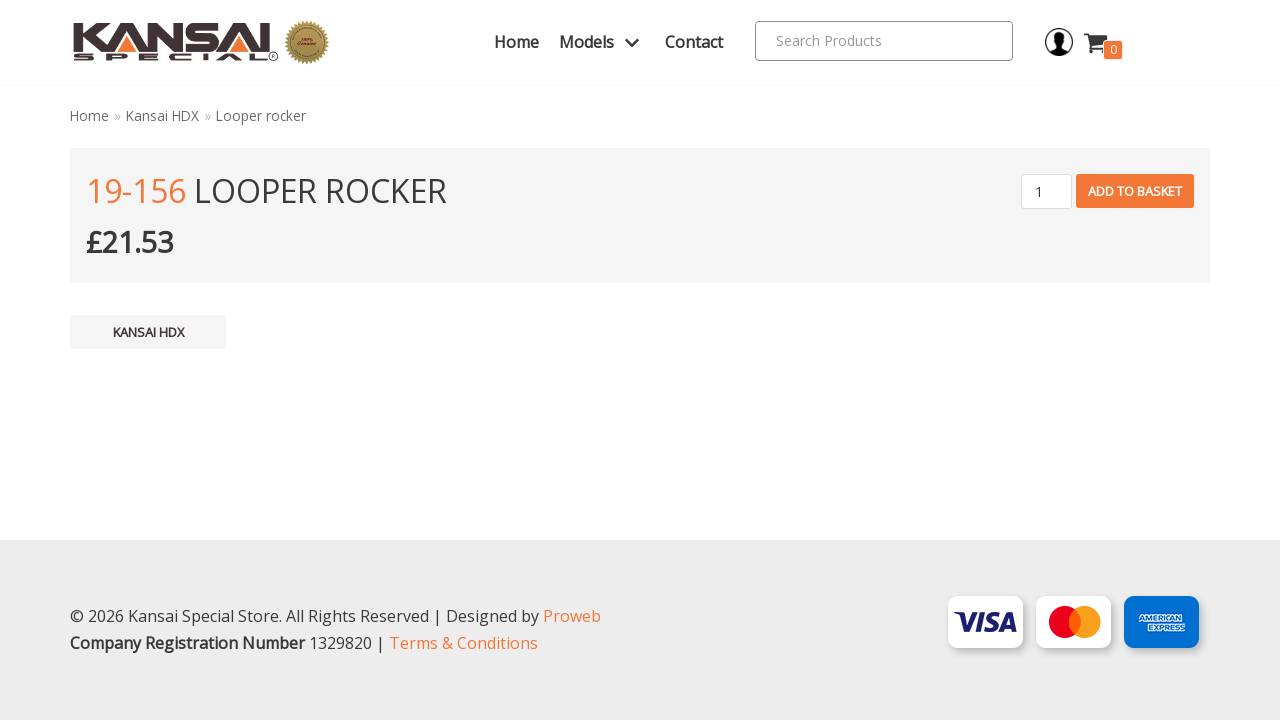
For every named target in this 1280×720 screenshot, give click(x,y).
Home (516, 42)
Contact (694, 42)
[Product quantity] (1046, 191)
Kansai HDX (162, 115)
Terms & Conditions (463, 643)
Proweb (572, 616)
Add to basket (1135, 191)
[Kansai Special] (201, 42)
